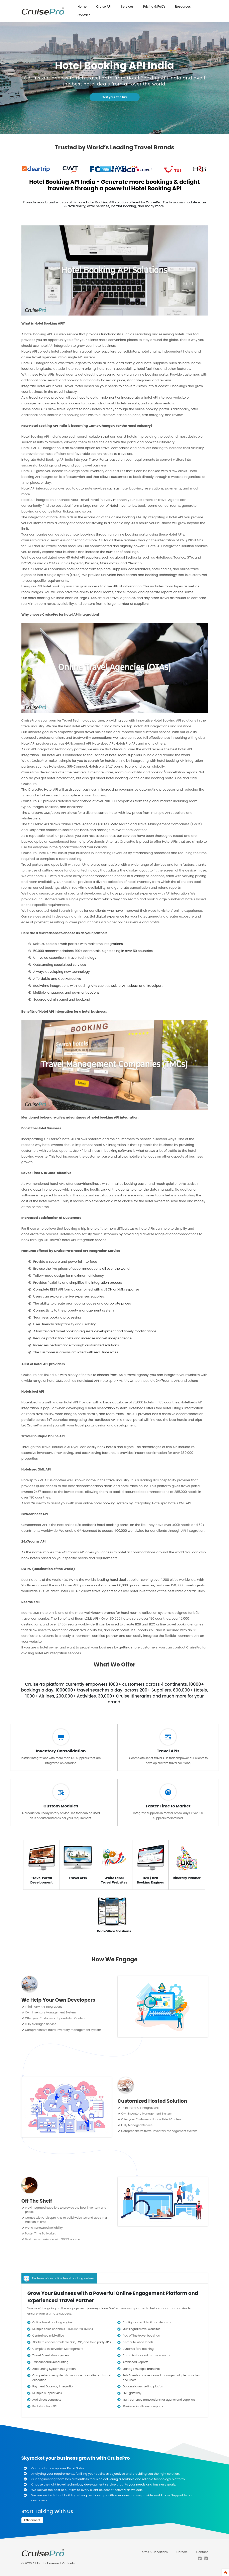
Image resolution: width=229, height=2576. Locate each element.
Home (82, 6)
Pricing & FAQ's (154, 6)
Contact (84, 15)
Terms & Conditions (153, 2552)
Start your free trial (114, 97)
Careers (181, 2552)
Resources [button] (183, 6)
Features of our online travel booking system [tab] (59, 2278)
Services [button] (127, 6)
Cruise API (103, 6)
